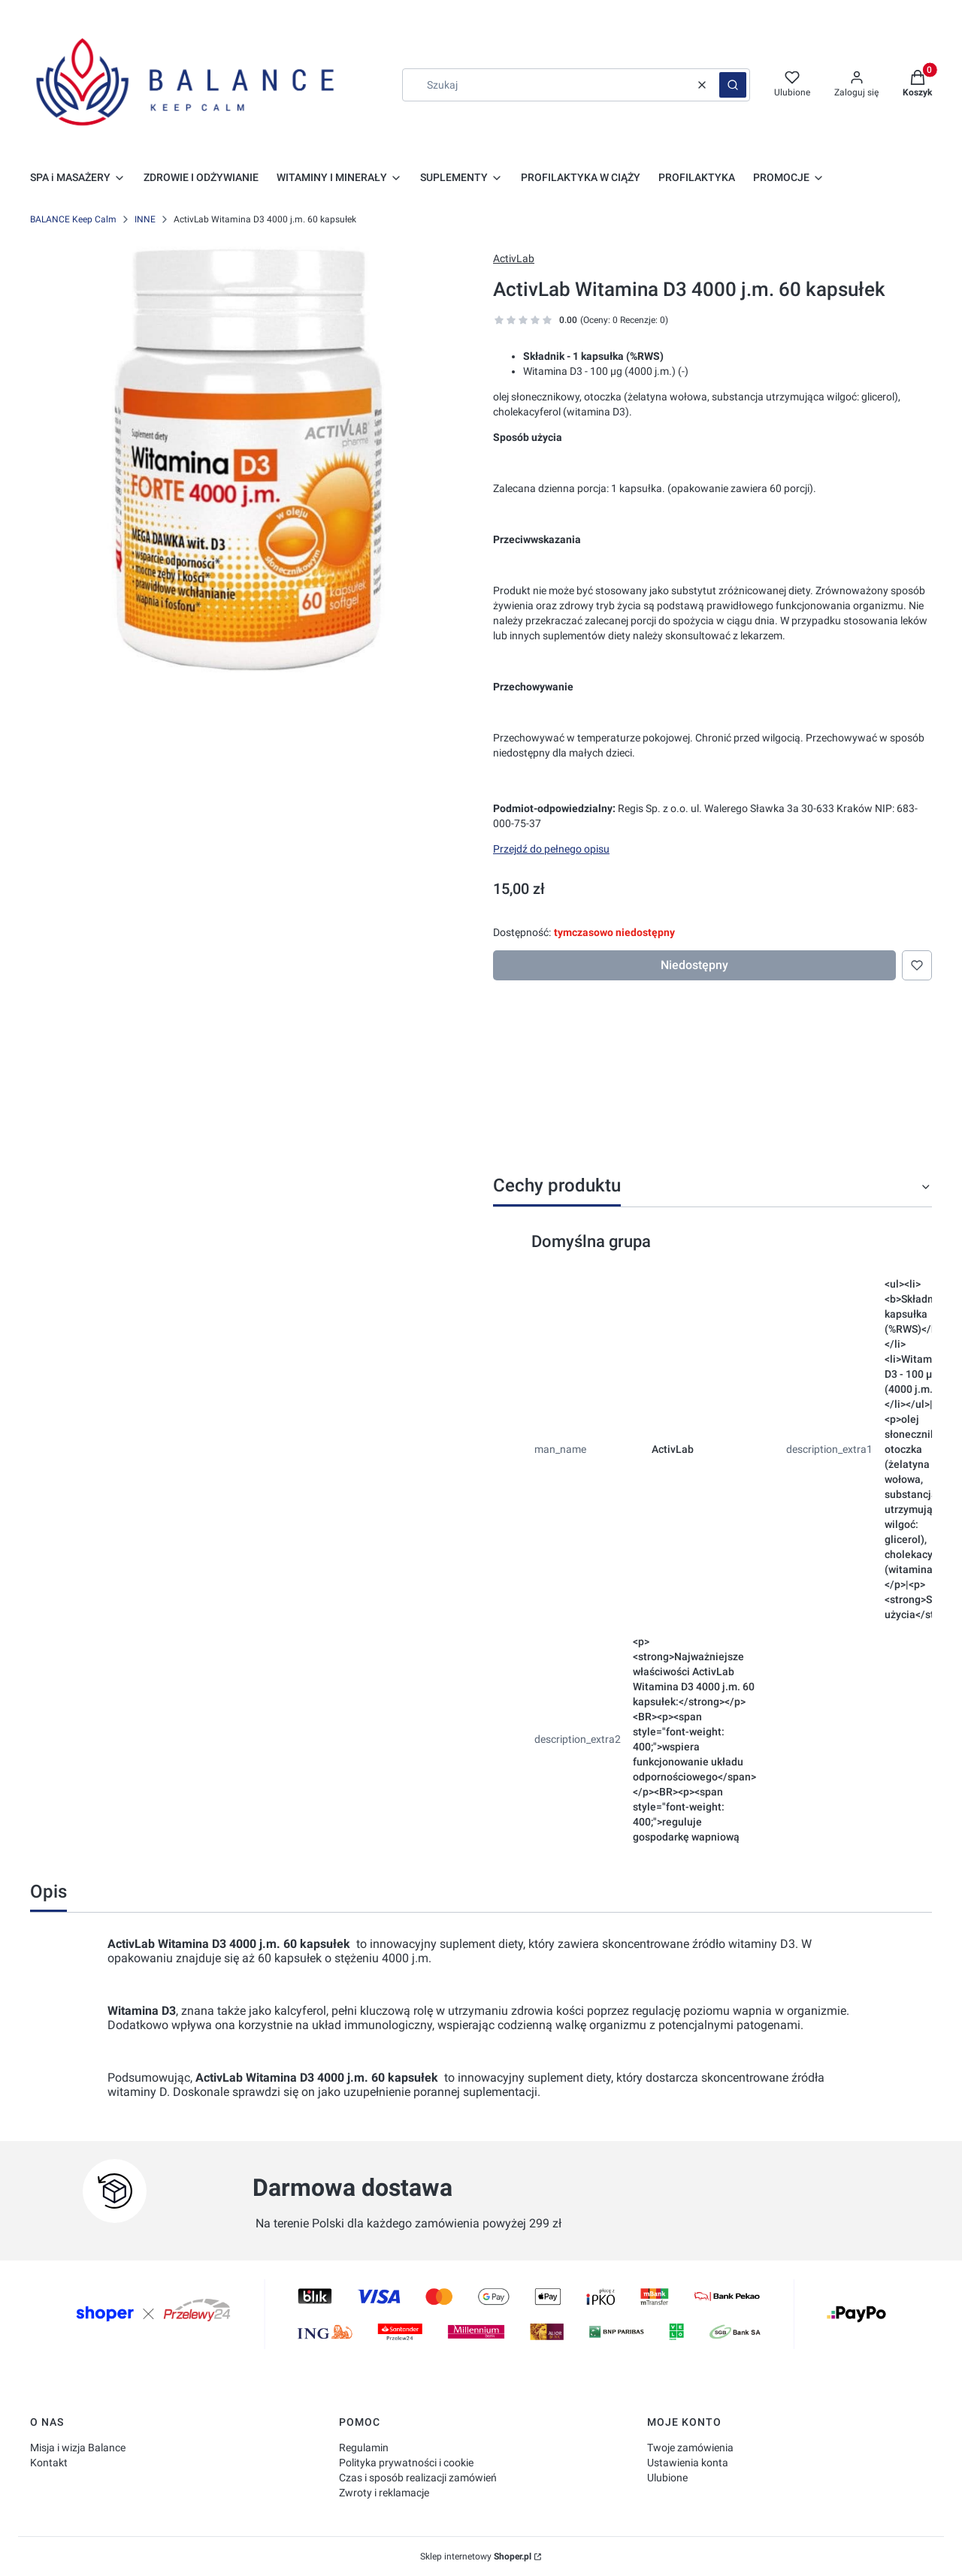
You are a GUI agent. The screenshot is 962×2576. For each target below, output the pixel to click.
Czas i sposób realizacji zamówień (418, 2478)
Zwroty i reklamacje (384, 2493)
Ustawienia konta (687, 2463)
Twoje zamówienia (690, 2448)
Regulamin (364, 2448)
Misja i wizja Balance (78, 2448)
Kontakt (49, 2463)
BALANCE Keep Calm (73, 219)
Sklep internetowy (475, 2556)
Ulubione (667, 2478)
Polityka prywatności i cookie (406, 2463)
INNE (145, 219)
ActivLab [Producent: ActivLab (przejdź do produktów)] (513, 258)
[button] (732, 85)
